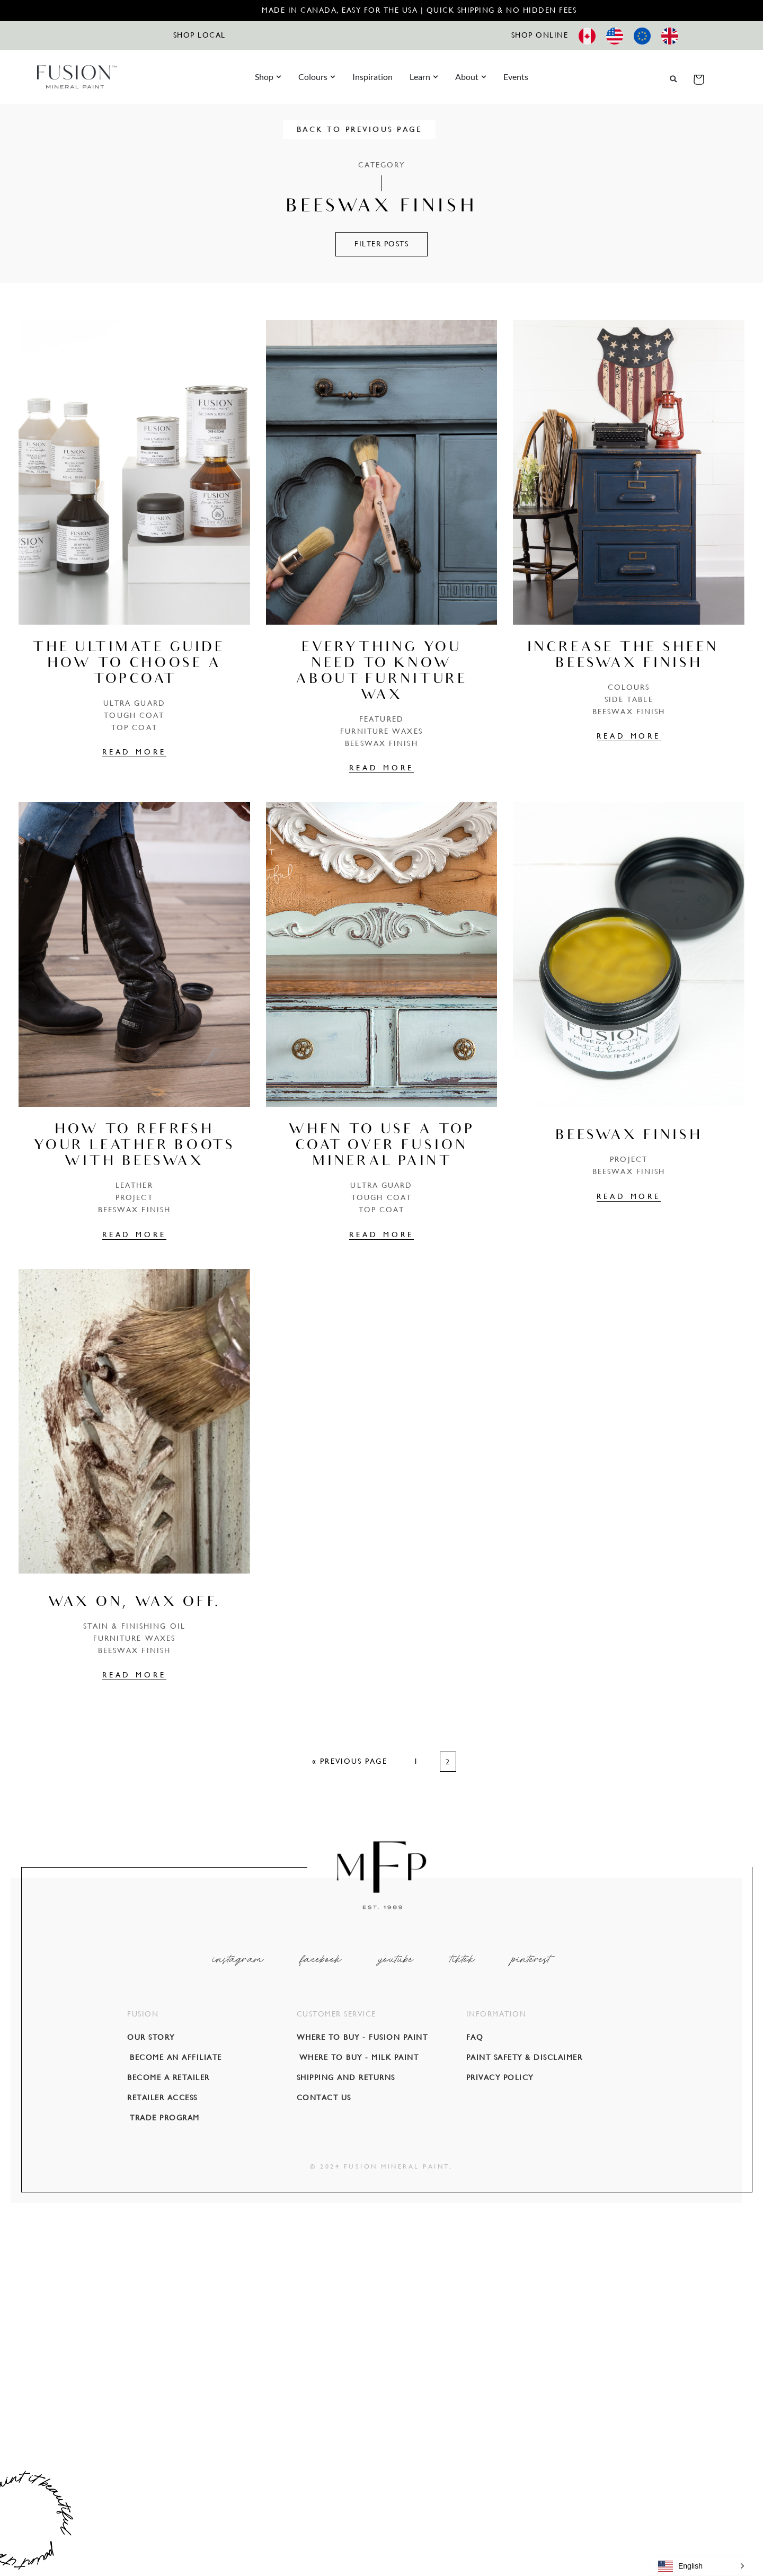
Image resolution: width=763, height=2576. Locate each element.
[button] (673, 78)
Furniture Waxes (381, 731)
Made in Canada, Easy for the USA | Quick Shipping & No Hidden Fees (419, 10)
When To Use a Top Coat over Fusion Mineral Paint (381, 1146)
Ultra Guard (134, 703)
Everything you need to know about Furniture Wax (382, 672)
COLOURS (629, 687)
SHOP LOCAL (199, 35)
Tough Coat (134, 715)
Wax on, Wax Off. (134, 1603)
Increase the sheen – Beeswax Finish (628, 656)
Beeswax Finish (381, 743)
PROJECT (134, 1197)
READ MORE (134, 752)
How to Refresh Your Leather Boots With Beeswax (134, 1146)
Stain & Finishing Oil (134, 1626)
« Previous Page (349, 1761)
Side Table (629, 699)
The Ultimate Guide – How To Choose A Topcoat (134, 664)
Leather (134, 1185)
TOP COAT (134, 727)
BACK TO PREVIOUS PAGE (382, 129)
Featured (381, 719)
